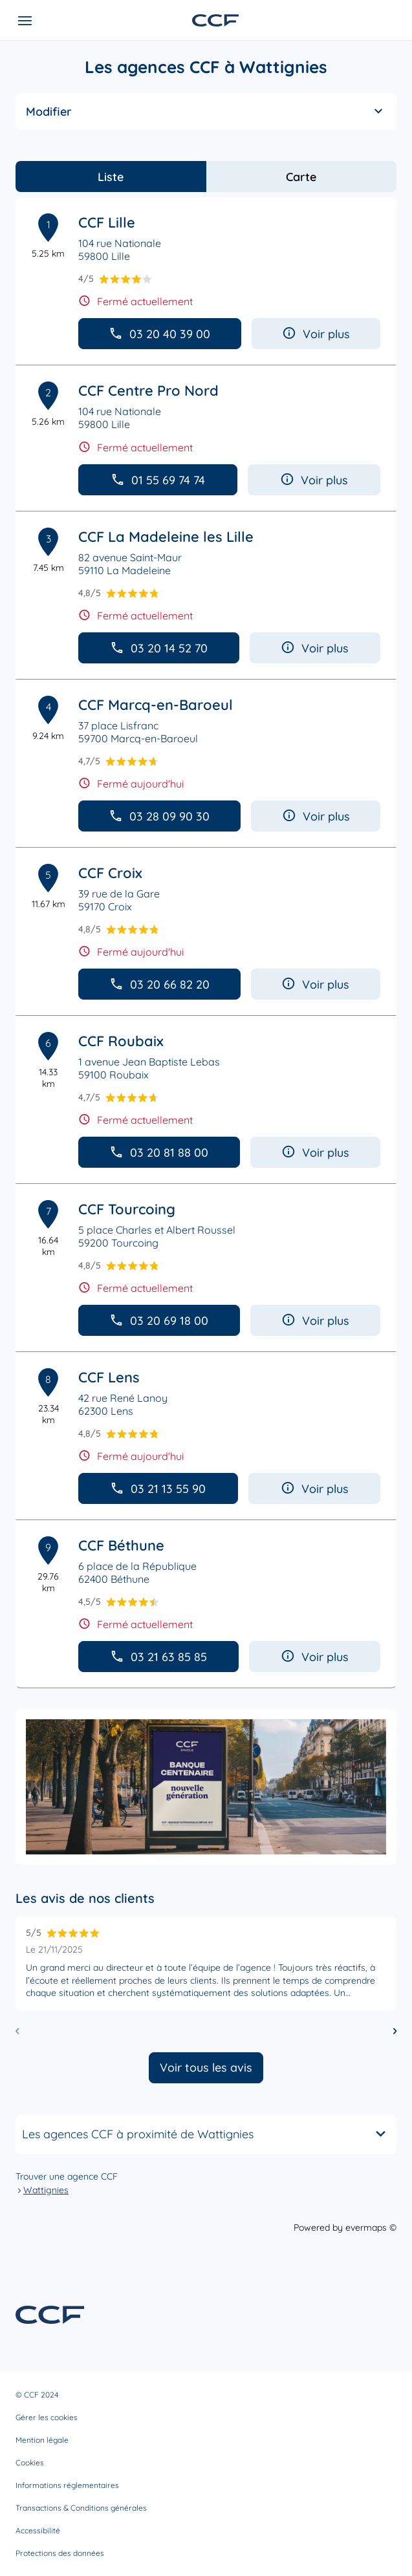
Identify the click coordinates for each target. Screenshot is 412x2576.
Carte (301, 176)
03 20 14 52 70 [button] (159, 648)
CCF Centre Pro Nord (148, 390)
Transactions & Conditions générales (81, 2508)
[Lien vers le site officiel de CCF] (215, 20)
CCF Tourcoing (126, 1209)
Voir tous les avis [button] (206, 2067)
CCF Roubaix (121, 1041)
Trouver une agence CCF (67, 2176)
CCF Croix (110, 873)
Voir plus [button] (316, 334)
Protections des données (60, 2553)
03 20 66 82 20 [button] (159, 984)
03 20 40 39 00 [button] (159, 334)
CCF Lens (109, 1377)
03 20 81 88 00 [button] (158, 1152)
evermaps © (370, 2227)
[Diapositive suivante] (394, 2031)
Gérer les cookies (47, 2417)
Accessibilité (38, 2530)
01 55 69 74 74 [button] (158, 480)
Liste (111, 176)
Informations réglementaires (67, 2485)
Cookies (30, 2462)
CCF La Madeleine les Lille (166, 537)
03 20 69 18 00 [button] (158, 1320)
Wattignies (46, 2190)
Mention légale (42, 2440)
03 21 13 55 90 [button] (158, 1488)
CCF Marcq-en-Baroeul (155, 705)
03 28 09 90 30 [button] (159, 816)
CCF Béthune (121, 1545)
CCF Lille (106, 222)
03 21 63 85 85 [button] (158, 1656)
